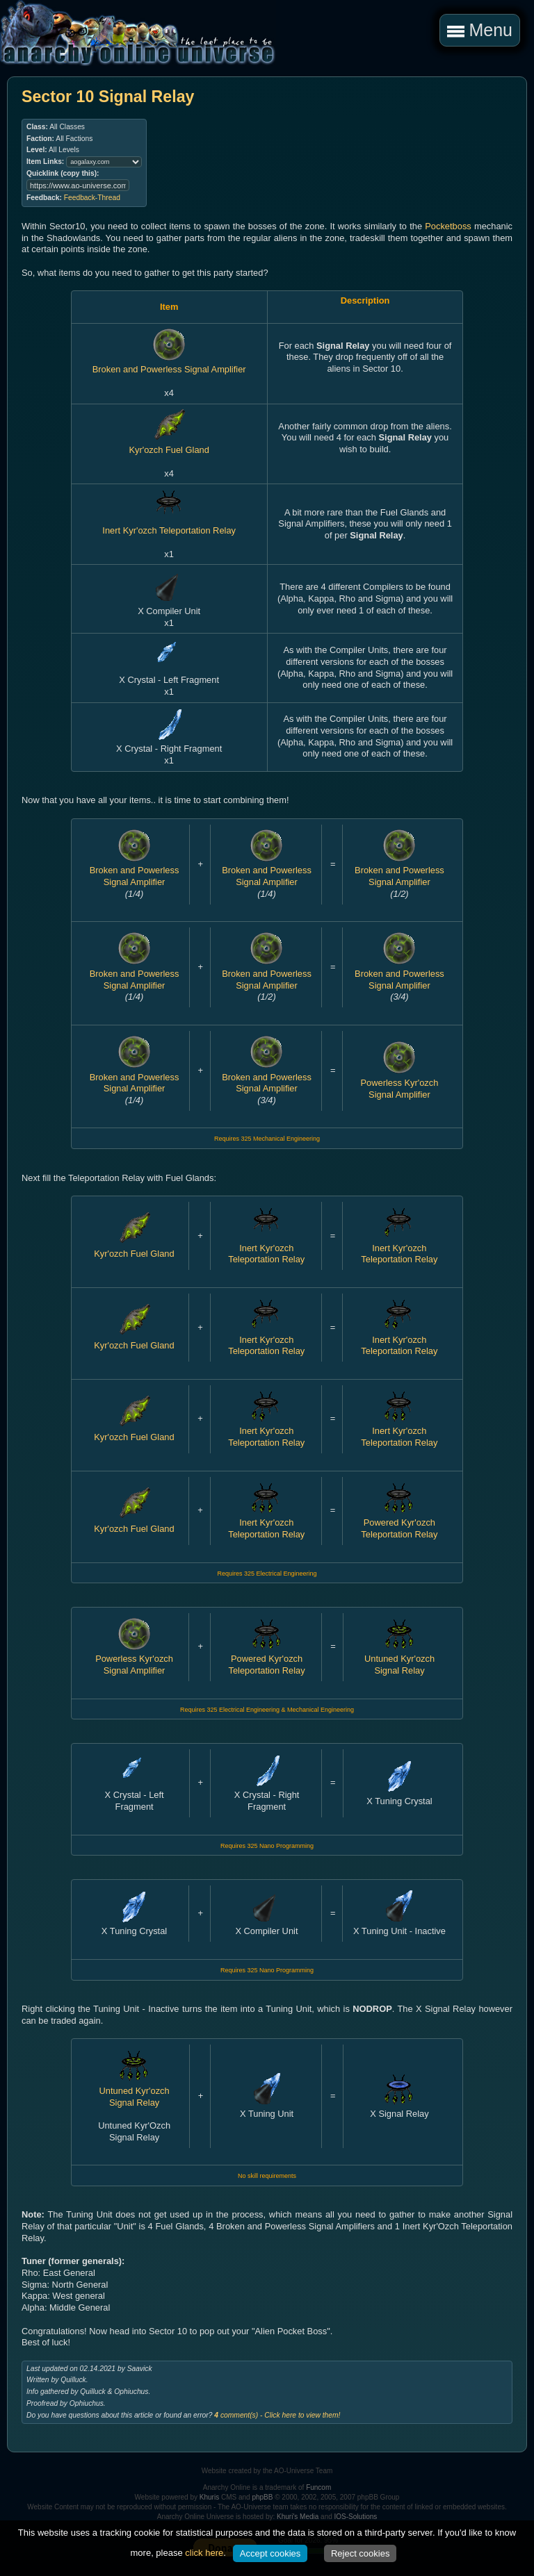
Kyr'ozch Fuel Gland (169, 445)
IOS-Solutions (356, 2516)
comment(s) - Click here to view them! (277, 2415)
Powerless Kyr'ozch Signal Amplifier (400, 1082)
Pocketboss (448, 226)
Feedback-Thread (92, 197)
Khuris (209, 2497)
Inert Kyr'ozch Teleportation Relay (169, 524)
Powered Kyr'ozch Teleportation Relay (399, 1522)
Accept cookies (270, 2553)
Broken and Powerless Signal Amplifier (169, 364)
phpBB (262, 2497)
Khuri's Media (297, 2516)
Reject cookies (360, 2553)
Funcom (318, 2487)
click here (204, 2553)
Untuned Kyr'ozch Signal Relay (399, 1659)
